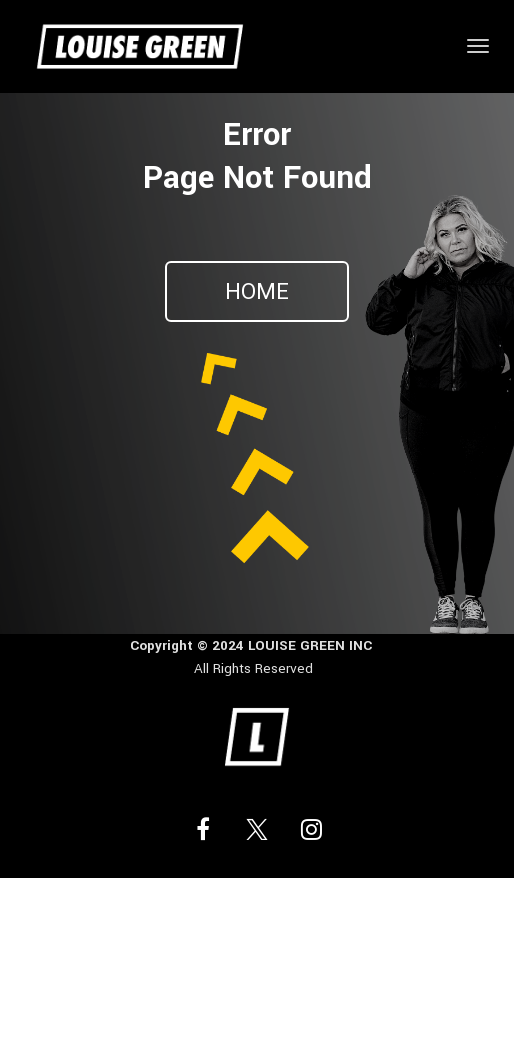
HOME (257, 291)
